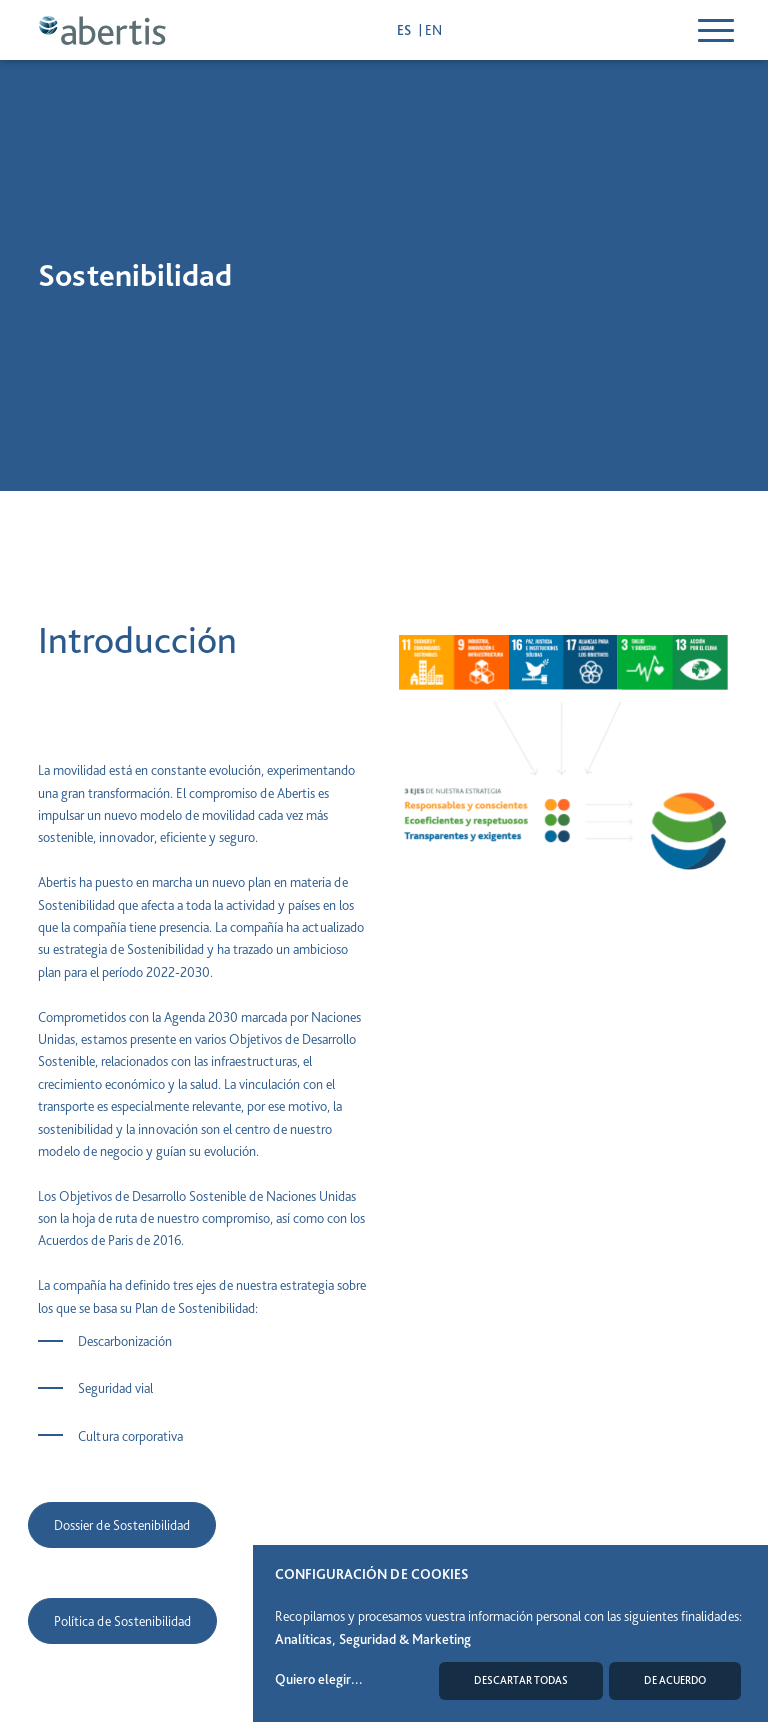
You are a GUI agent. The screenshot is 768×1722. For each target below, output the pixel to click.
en (433, 30)
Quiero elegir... (319, 1679)
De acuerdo (675, 1680)
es (405, 30)
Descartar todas (521, 1680)
